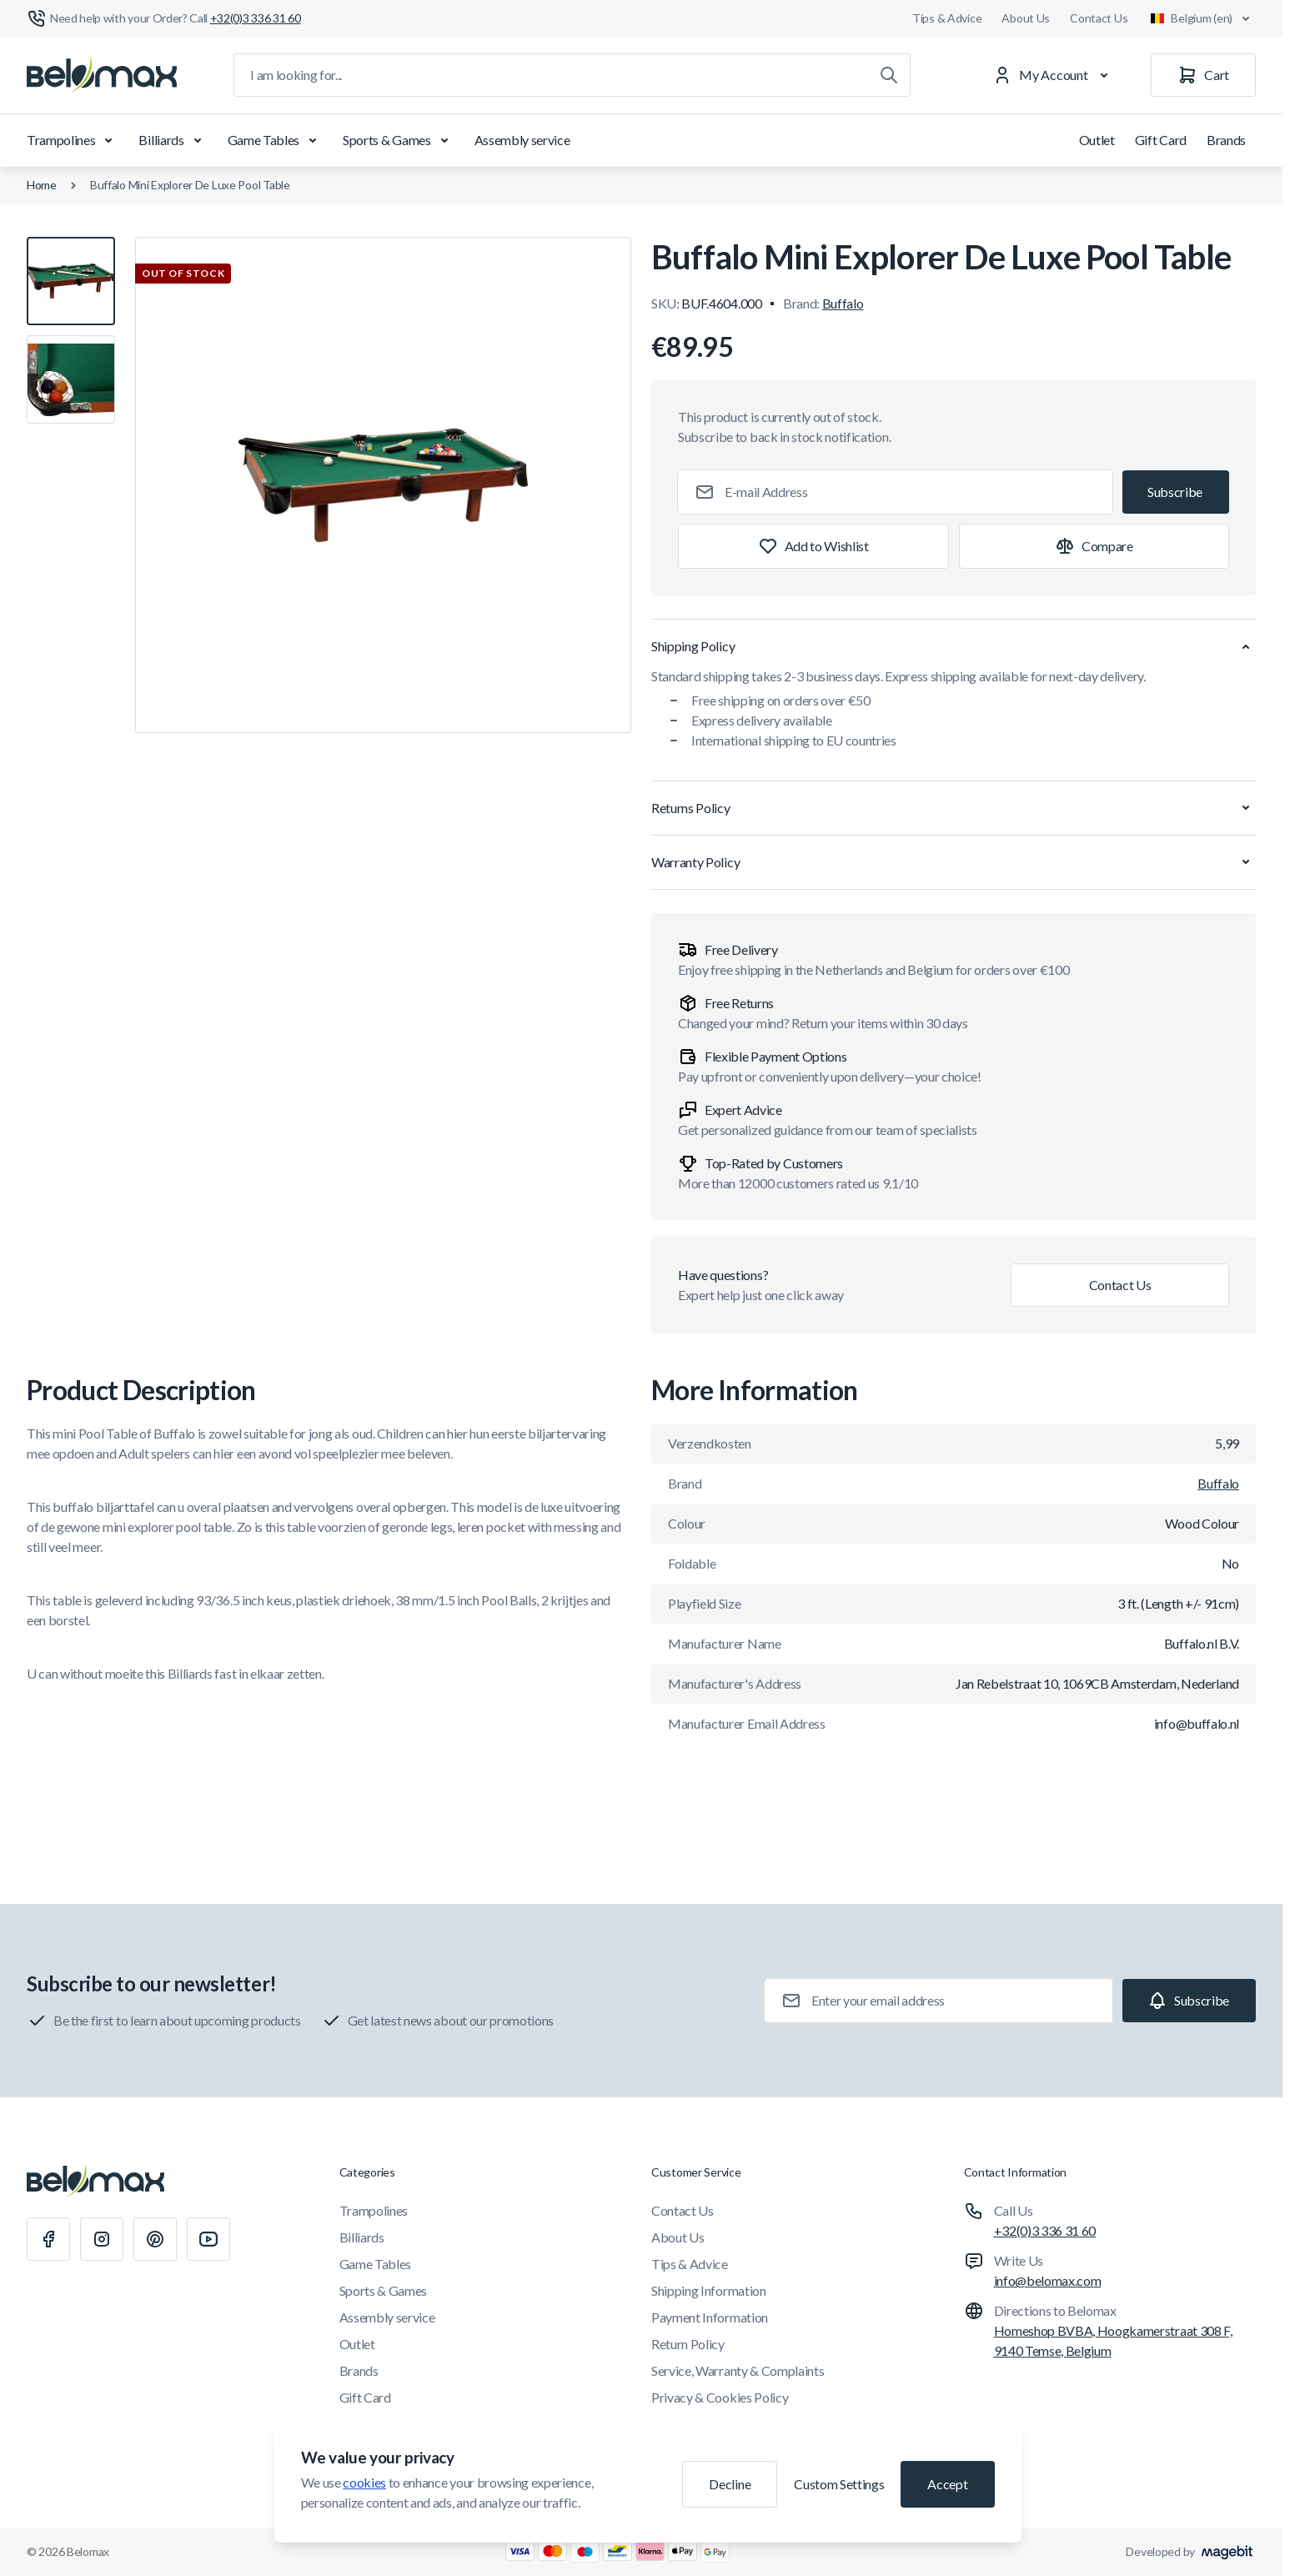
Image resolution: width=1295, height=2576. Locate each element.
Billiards (172, 140)
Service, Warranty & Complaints (737, 2370)
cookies (364, 2482)
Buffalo (843, 303)
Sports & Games (398, 140)
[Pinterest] (155, 2239)
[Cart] (1203, 75)
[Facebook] (48, 2239)
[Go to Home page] (102, 75)
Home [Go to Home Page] (42, 185)
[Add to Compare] (1094, 546)
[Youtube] (208, 2239)
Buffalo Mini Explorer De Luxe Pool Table (190, 185)
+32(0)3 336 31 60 (1045, 2230)
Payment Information (709, 2317)
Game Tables (275, 140)
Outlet (1097, 140)
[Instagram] (101, 2239)
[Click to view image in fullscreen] (383, 485)
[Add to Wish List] (813, 546)
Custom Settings (839, 2484)
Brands (1226, 140)
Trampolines (72, 140)
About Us (1025, 18)
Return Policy (688, 2344)
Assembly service (522, 140)
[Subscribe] (1175, 492)
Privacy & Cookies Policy (719, 2397)
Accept (947, 2484)
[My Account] (1054, 75)
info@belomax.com (1048, 2280)
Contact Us (1098, 18)
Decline (729, 2484)
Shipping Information (708, 2290)
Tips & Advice (946, 18)
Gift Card (1161, 140)
